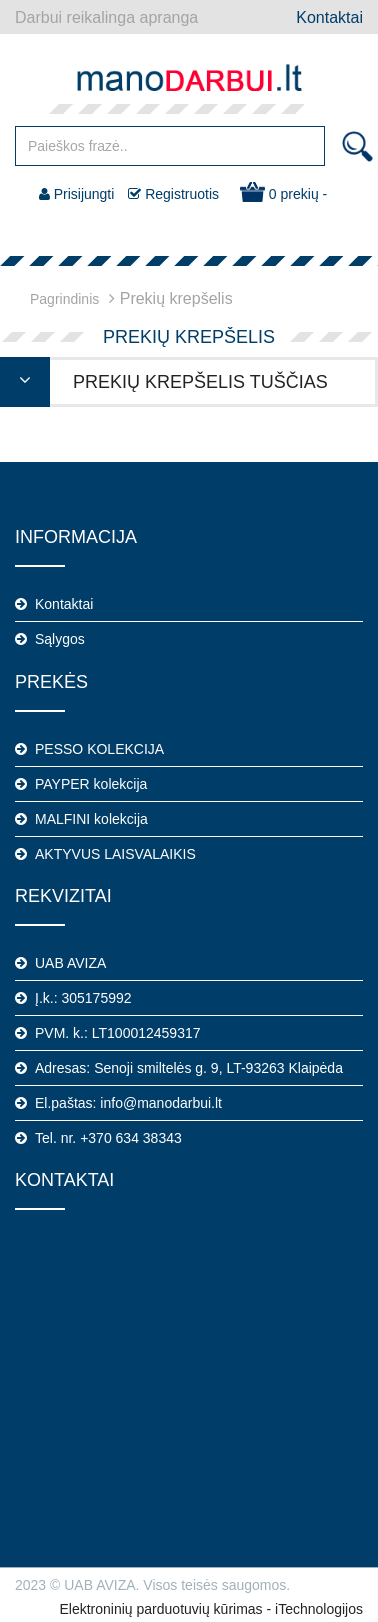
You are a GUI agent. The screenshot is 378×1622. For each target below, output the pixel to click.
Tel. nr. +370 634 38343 (108, 1138)
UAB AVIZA (70, 963)
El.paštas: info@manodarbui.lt (128, 1103)
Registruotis (173, 194)
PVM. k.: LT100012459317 (118, 1033)
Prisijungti (77, 194)
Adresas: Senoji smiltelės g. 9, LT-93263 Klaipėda (189, 1068)
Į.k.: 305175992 (83, 998)
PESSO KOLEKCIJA (99, 749)
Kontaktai (329, 17)
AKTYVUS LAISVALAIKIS (115, 854)
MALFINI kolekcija (91, 819)
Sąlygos (60, 639)
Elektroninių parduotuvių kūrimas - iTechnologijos (212, 1609)
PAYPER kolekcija (91, 784)
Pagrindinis (64, 299)
